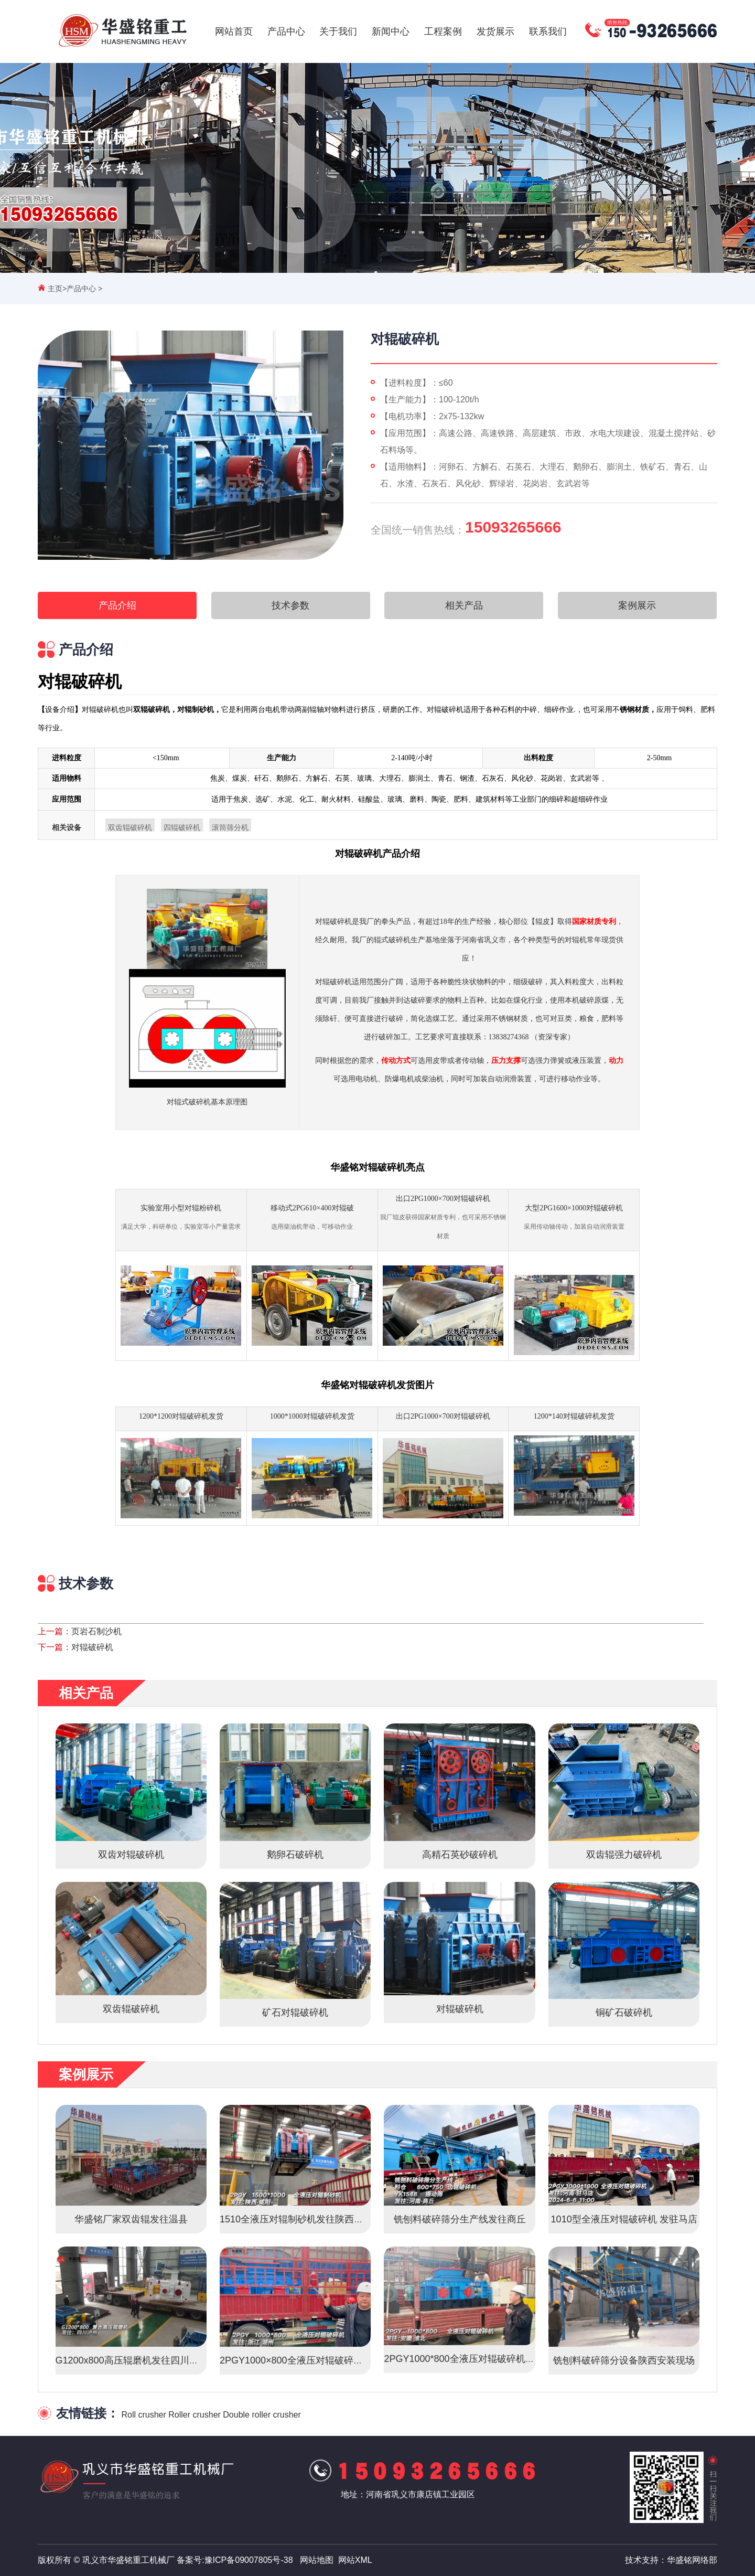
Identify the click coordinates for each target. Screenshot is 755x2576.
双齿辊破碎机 (130, 828)
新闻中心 (390, 31)
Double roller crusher (262, 2414)
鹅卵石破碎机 (295, 1854)
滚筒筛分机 (230, 828)
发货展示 (495, 31)
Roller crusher (194, 2414)
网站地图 (316, 2560)
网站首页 (234, 31)
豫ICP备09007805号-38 (248, 2560)
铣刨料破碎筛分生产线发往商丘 (460, 2219)
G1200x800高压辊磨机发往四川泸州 (132, 2360)
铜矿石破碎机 (624, 2012)
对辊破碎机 (92, 1647)
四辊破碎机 (182, 828)
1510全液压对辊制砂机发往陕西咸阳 (296, 2219)
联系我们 (548, 31)
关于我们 (338, 31)
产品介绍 (117, 605)
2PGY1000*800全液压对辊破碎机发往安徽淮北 (482, 2359)
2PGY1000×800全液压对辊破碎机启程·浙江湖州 (321, 2360)
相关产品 (464, 605)
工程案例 (443, 31)
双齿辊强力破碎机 (624, 1854)
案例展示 (637, 605)
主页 (55, 288)
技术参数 (290, 605)
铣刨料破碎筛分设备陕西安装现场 (624, 2360)
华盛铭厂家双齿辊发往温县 (131, 2219)
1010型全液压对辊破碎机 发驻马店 (624, 2219)
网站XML (355, 2560)
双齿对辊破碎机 (131, 1854)
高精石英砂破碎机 (460, 1854)
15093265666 (513, 527)
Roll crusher (143, 2414)
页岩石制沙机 (96, 1631)
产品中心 (286, 31)
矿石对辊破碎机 (295, 2012)
